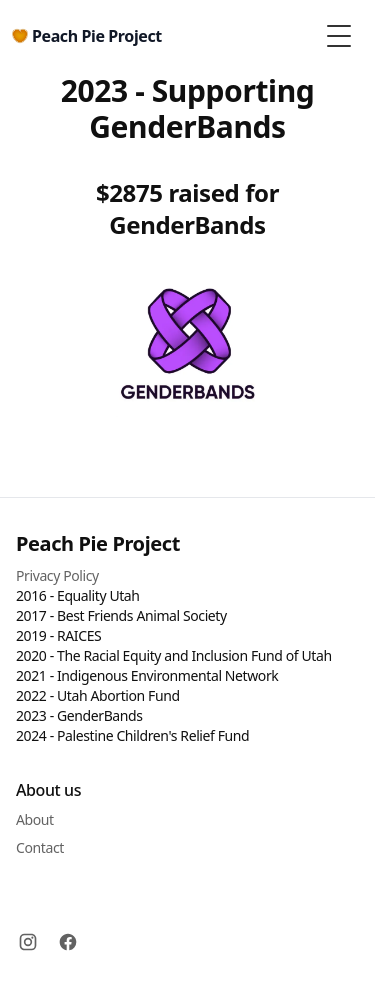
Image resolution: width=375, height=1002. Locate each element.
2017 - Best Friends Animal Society (121, 615)
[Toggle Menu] (339, 36)
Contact (40, 847)
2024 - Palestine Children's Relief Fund (132, 735)
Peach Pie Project (98, 543)
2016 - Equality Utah (78, 595)
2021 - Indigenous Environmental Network (147, 675)
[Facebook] (68, 942)
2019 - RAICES (58, 635)
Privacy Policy (57, 575)
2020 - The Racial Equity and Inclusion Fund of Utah (174, 655)
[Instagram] (28, 942)
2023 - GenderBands (79, 715)
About (35, 819)
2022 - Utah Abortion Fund (98, 695)
